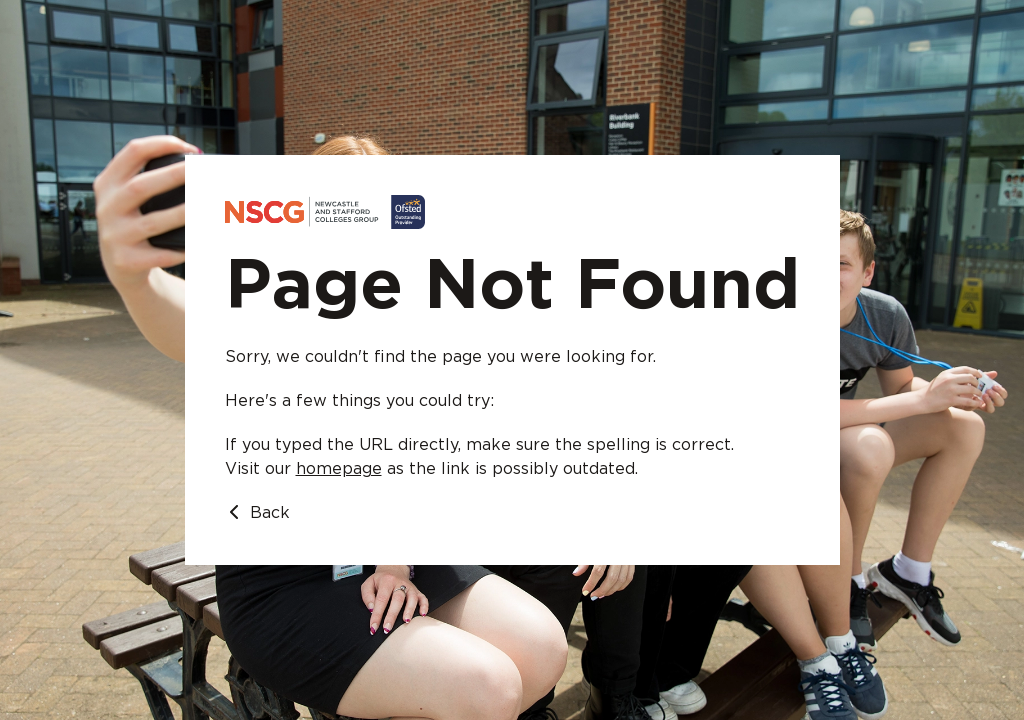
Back (257, 512)
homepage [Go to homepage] (339, 469)
